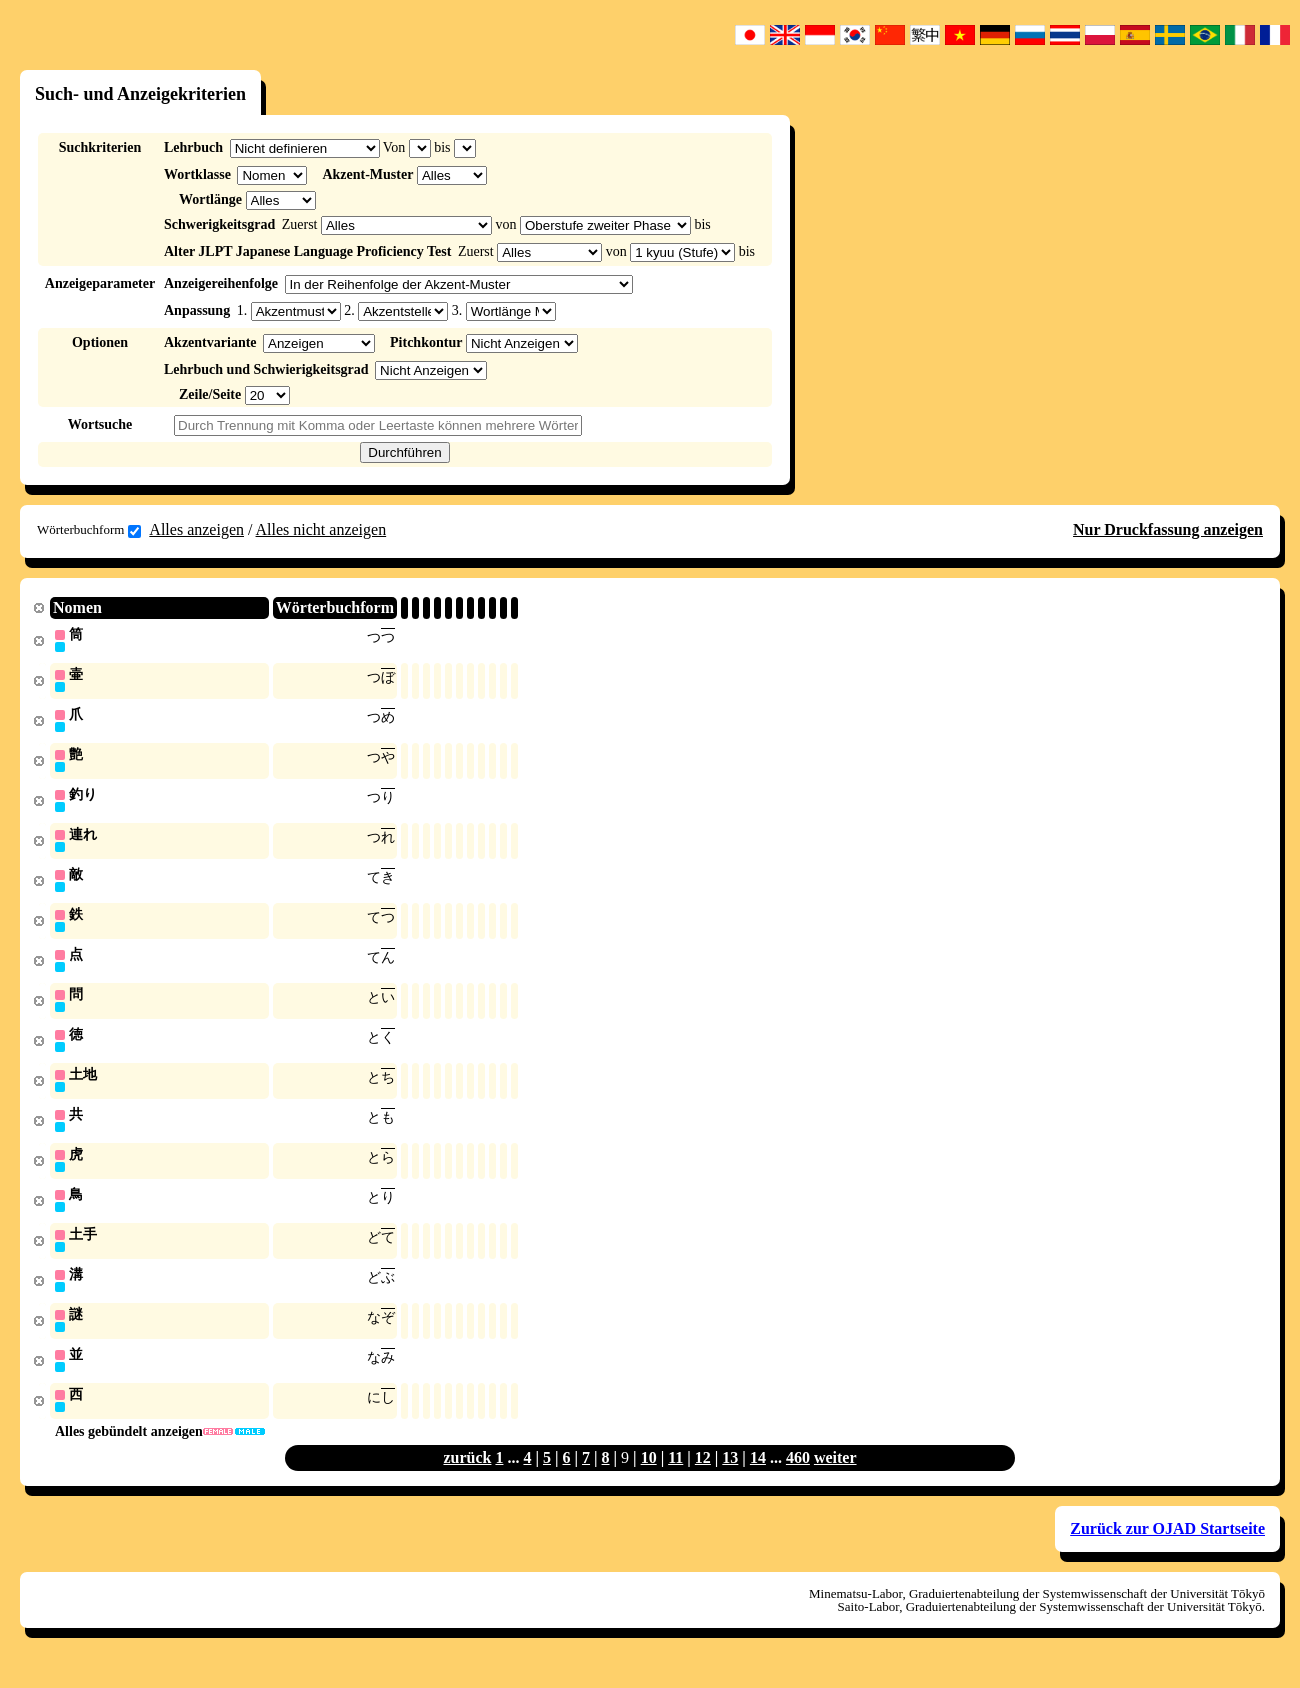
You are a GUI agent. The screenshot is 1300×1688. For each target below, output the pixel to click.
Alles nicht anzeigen (321, 529)
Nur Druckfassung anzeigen (1168, 529)
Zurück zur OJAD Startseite (1167, 1548)
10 (649, 1477)
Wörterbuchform (89, 530)
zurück (467, 1477)
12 (703, 1477)
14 (758, 1477)
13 (730, 1477)
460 (798, 1477)
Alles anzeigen (196, 529)
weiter (835, 1477)
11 (675, 1477)
